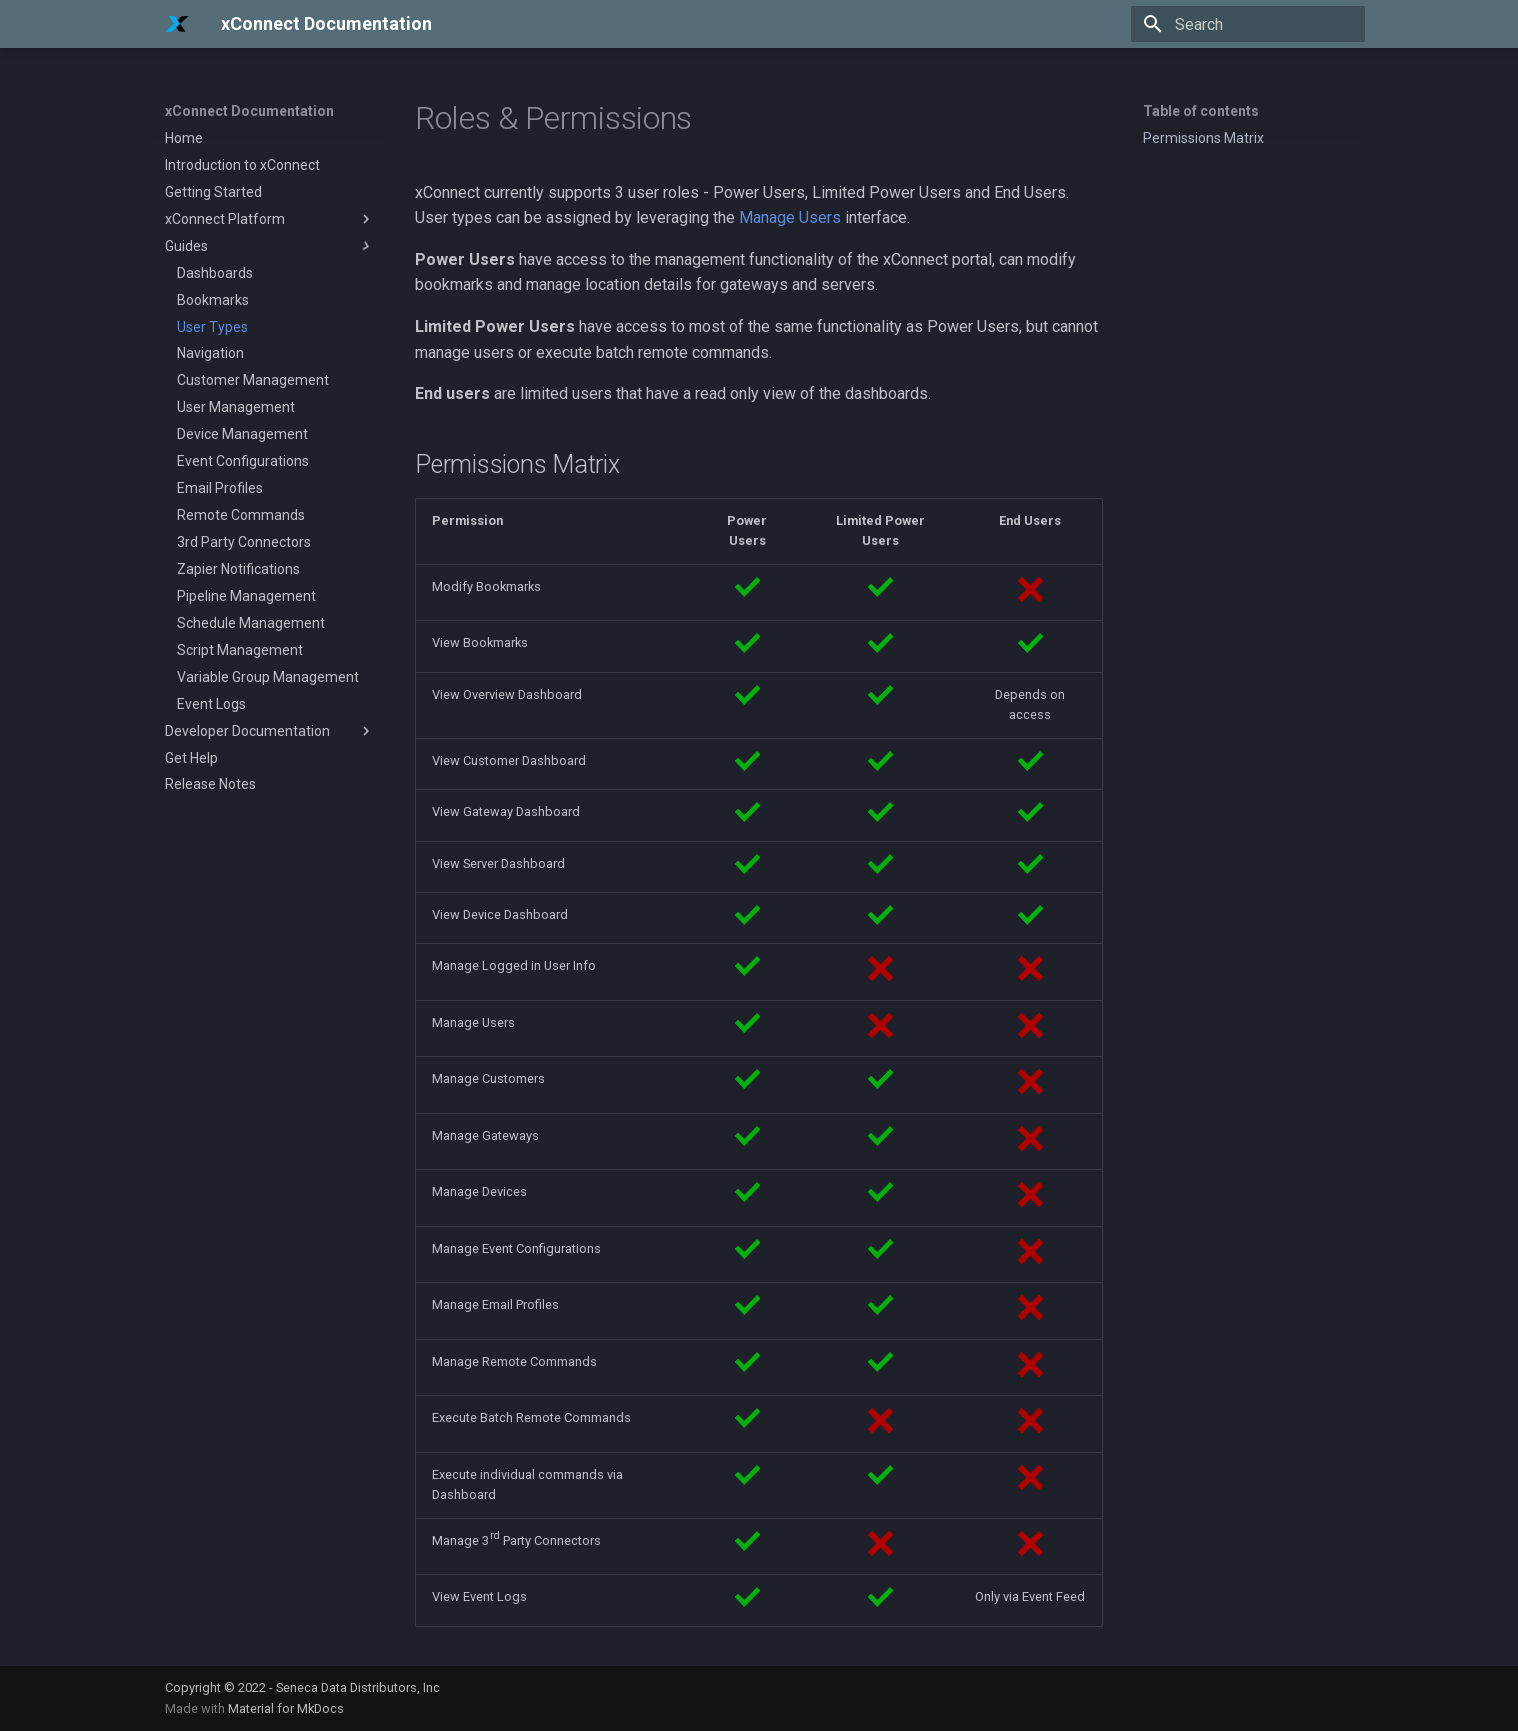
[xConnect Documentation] (177, 24)
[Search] (1248, 24)
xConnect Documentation (249, 111)
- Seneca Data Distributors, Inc (354, 1687)
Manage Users (790, 217)
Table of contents (1201, 111)
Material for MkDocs (286, 1708)
